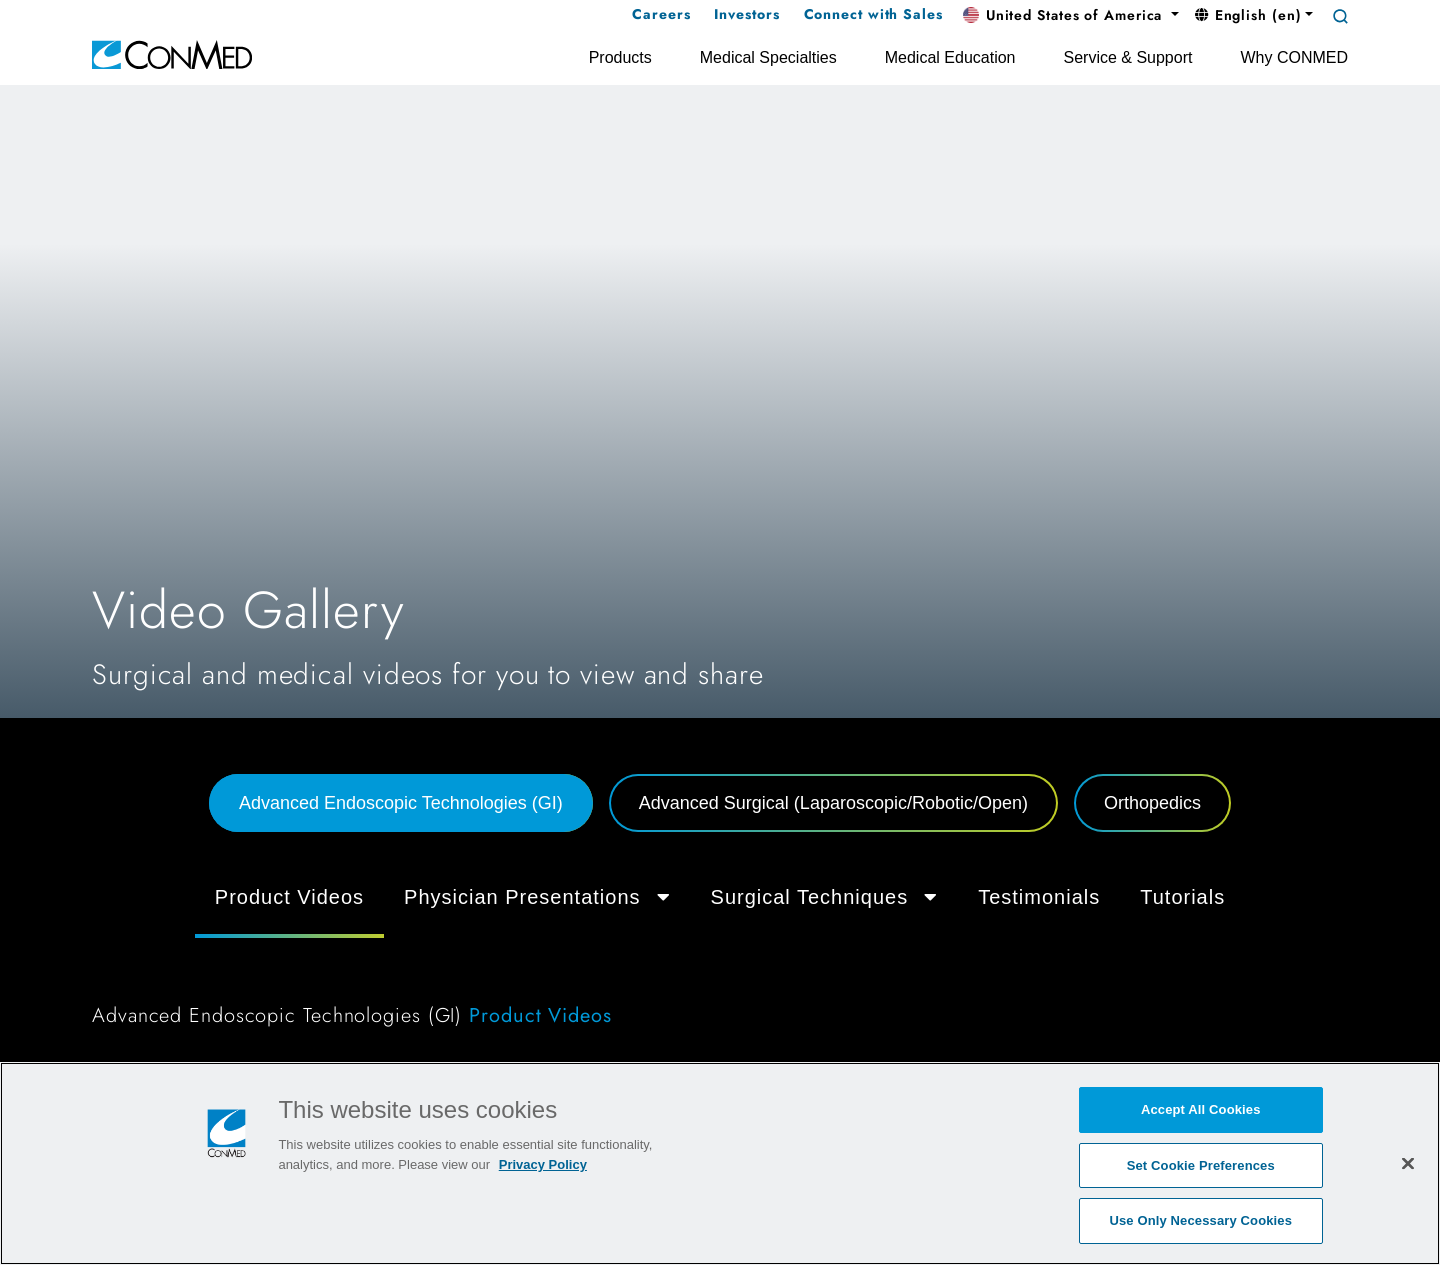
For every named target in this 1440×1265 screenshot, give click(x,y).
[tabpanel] (720, 956)
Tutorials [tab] (1182, 897)
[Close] (1408, 1163)
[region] (720, 1163)
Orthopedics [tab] (1152, 803)
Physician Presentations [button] (537, 897)
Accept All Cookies (1201, 1109)
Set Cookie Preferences (1201, 1165)
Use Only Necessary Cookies (1200, 1220)
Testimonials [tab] (1039, 897)
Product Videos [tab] (289, 897)
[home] (172, 53)
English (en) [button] (1248, 15)
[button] (1071, 16)
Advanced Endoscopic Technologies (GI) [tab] (401, 803)
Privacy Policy (543, 1164)
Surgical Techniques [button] (825, 897)
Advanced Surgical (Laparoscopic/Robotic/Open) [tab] (833, 803)
